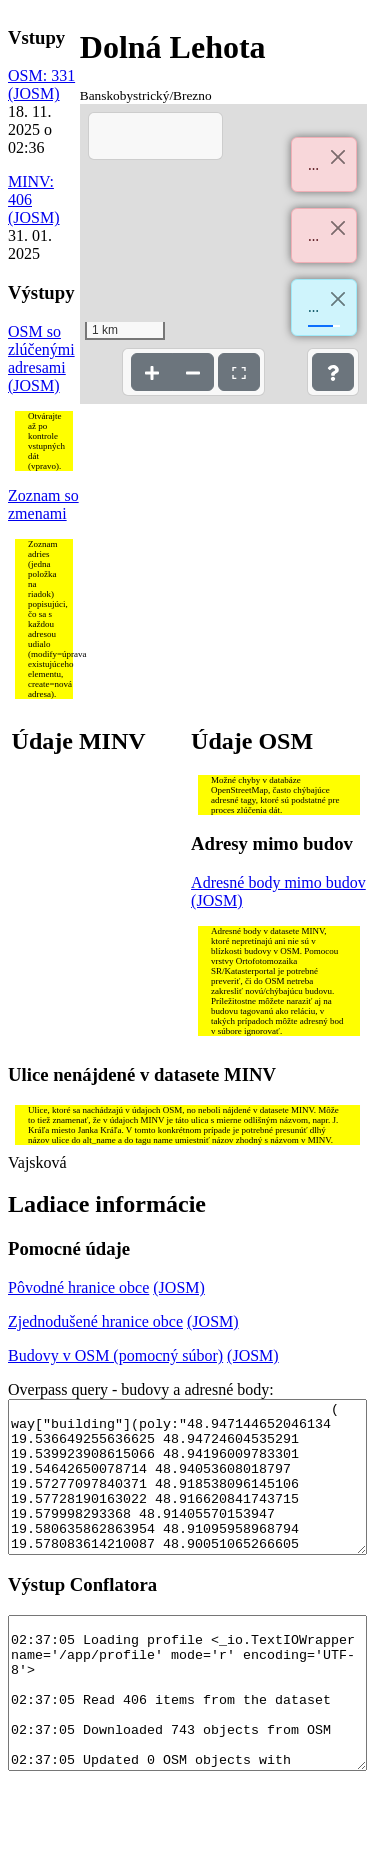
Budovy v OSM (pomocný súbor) (115, 1355)
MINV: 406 (31, 190)
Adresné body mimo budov (278, 882)
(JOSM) (34, 93)
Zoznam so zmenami (43, 504)
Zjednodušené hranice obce (95, 1321)
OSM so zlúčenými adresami (41, 349)
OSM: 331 (41, 75)
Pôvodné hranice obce (78, 1287)
